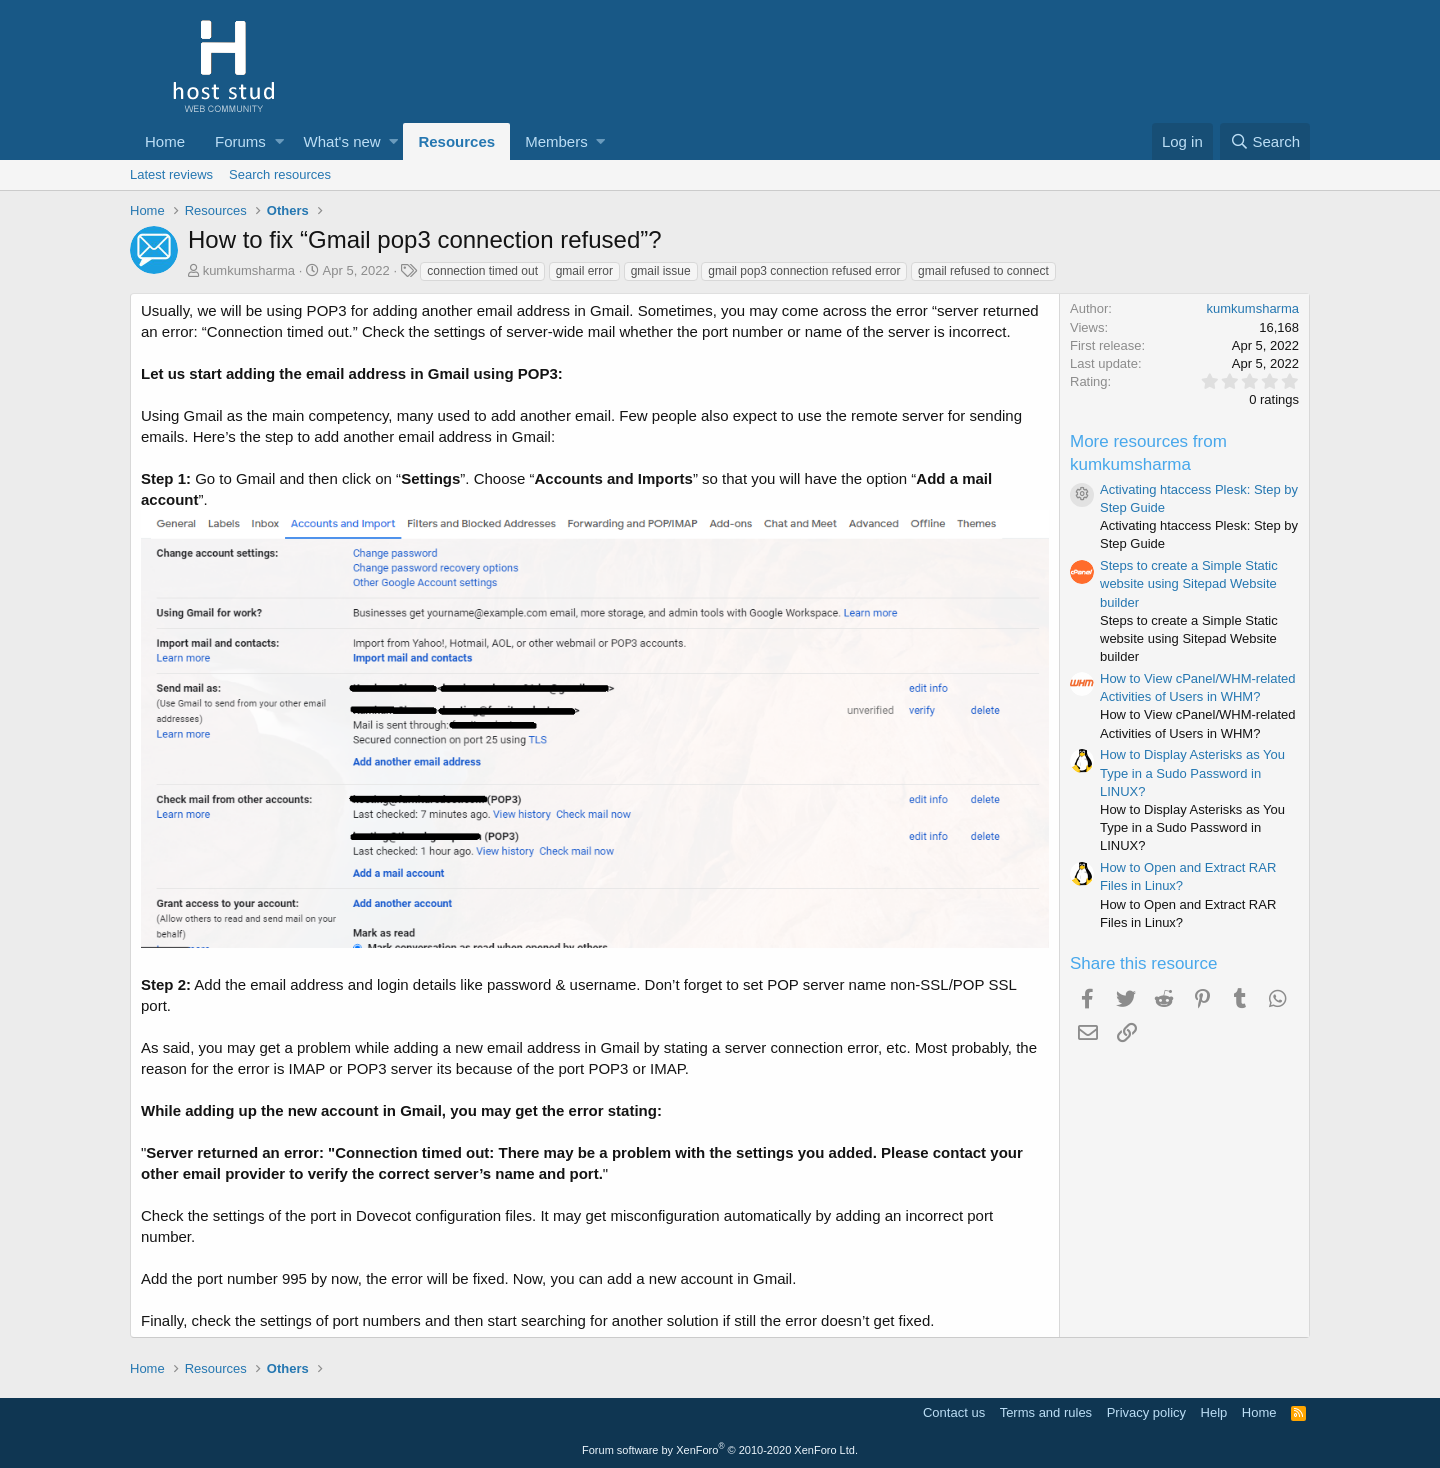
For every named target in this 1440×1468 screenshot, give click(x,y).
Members (556, 141)
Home (165, 141)
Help (1214, 1412)
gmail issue (661, 271)
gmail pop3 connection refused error (804, 271)
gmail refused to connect (983, 271)
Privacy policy (1146, 1412)
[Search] (1265, 141)
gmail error (584, 271)
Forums (240, 141)
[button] (279, 141)
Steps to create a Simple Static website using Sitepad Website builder (1189, 583)
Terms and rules (1046, 1412)
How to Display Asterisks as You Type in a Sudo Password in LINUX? (1192, 772)
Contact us (954, 1412)
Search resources (280, 174)
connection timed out (482, 271)
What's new (342, 141)
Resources (456, 141)
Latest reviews (171, 174)
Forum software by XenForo (720, 1450)
